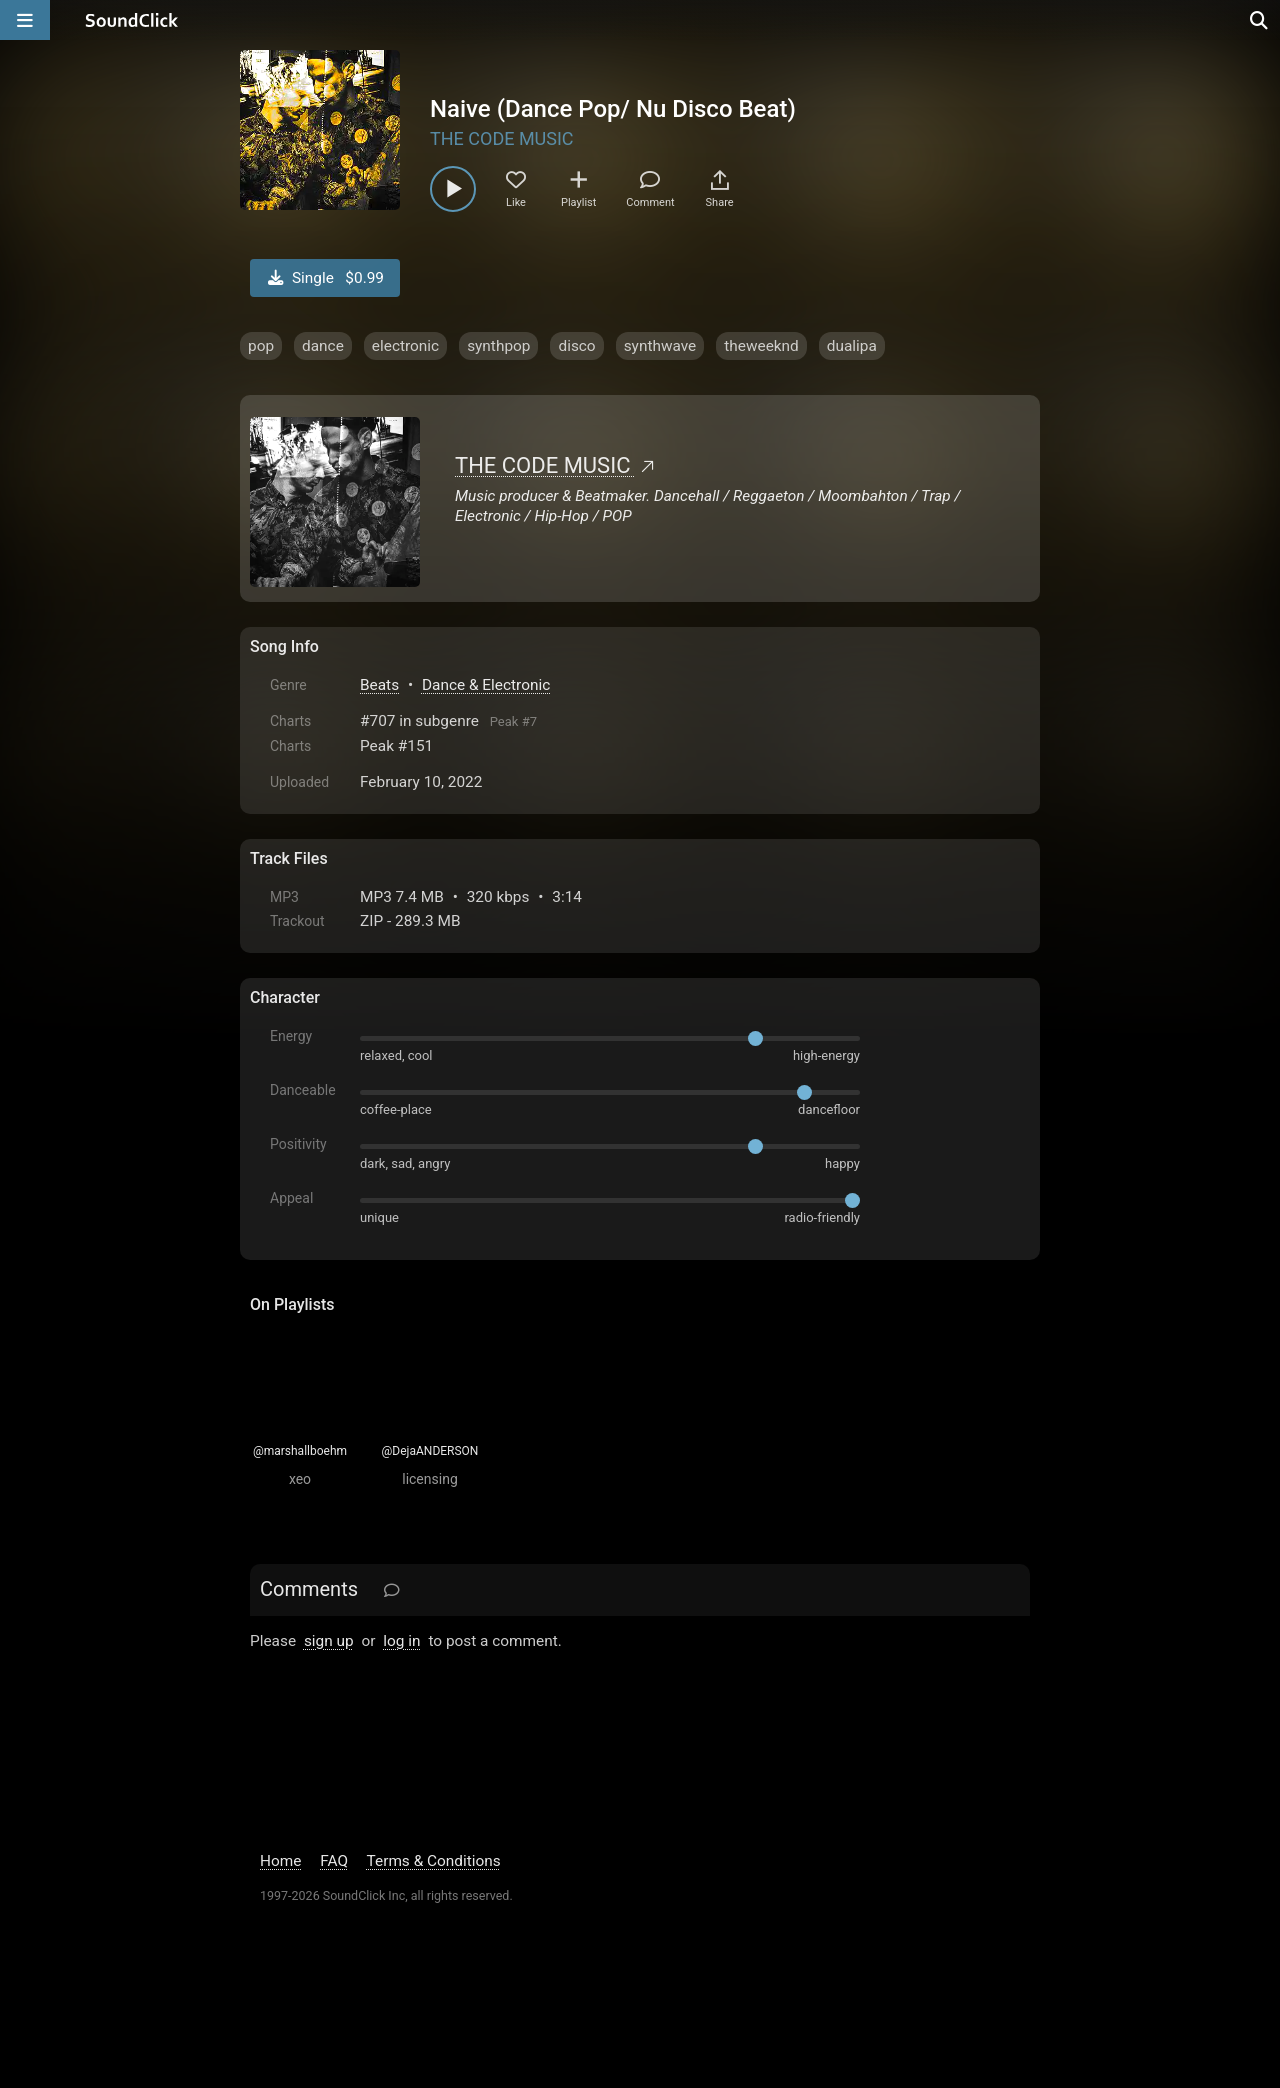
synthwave (660, 346)
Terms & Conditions (434, 1861)
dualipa (852, 346)
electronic (405, 346)
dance (323, 346)
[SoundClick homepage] (132, 20)
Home (280, 1861)
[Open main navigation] (25, 20)
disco (576, 346)
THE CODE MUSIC (502, 138)
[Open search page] (1260, 20)
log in (401, 1641)
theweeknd (761, 346)
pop (261, 346)
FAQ (334, 1861)
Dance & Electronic (486, 685)
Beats (379, 685)
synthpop (498, 346)
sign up (329, 1641)
